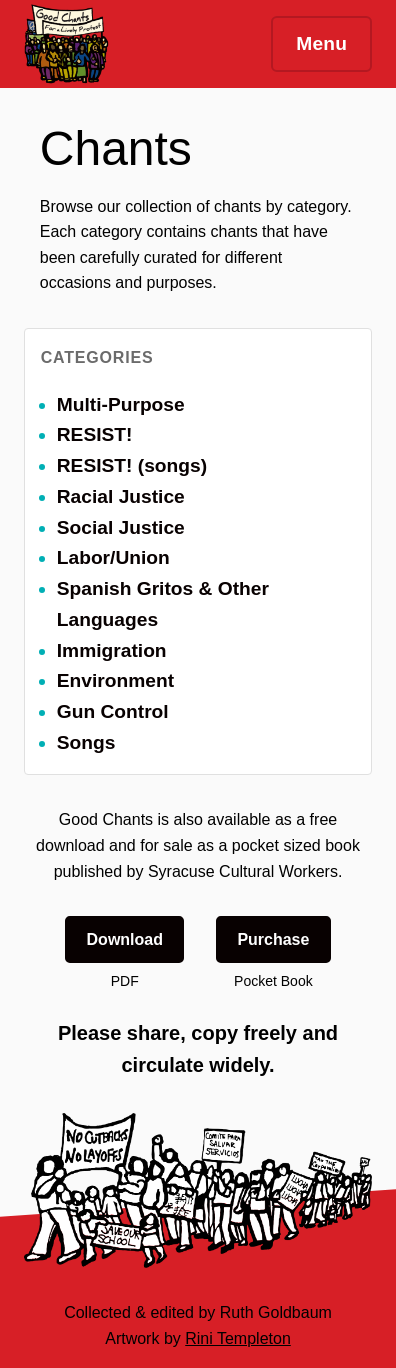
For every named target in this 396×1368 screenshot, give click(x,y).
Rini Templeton (238, 1338)
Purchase (273, 939)
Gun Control (113, 711)
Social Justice (121, 527)
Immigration (112, 650)
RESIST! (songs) (132, 465)
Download (125, 939)
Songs (86, 742)
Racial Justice (121, 496)
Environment (115, 680)
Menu (321, 43)
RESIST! (95, 434)
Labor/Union (113, 557)
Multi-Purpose (121, 404)
